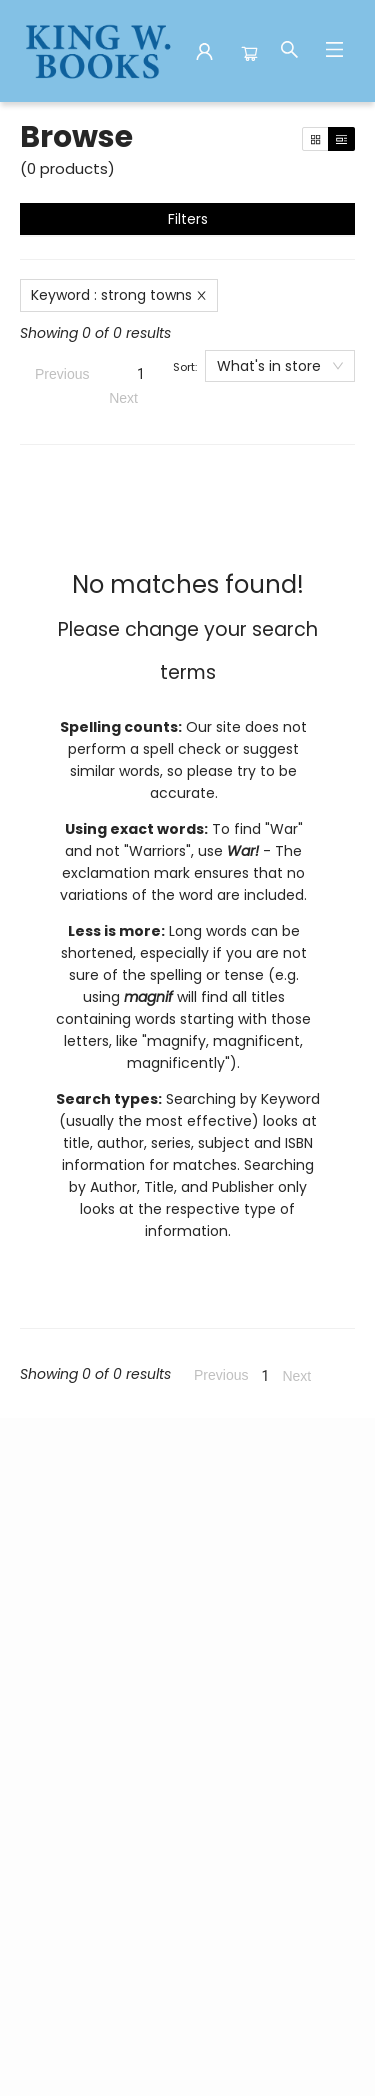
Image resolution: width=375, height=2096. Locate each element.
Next (123, 398)
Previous (62, 374)
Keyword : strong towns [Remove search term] (119, 295)
